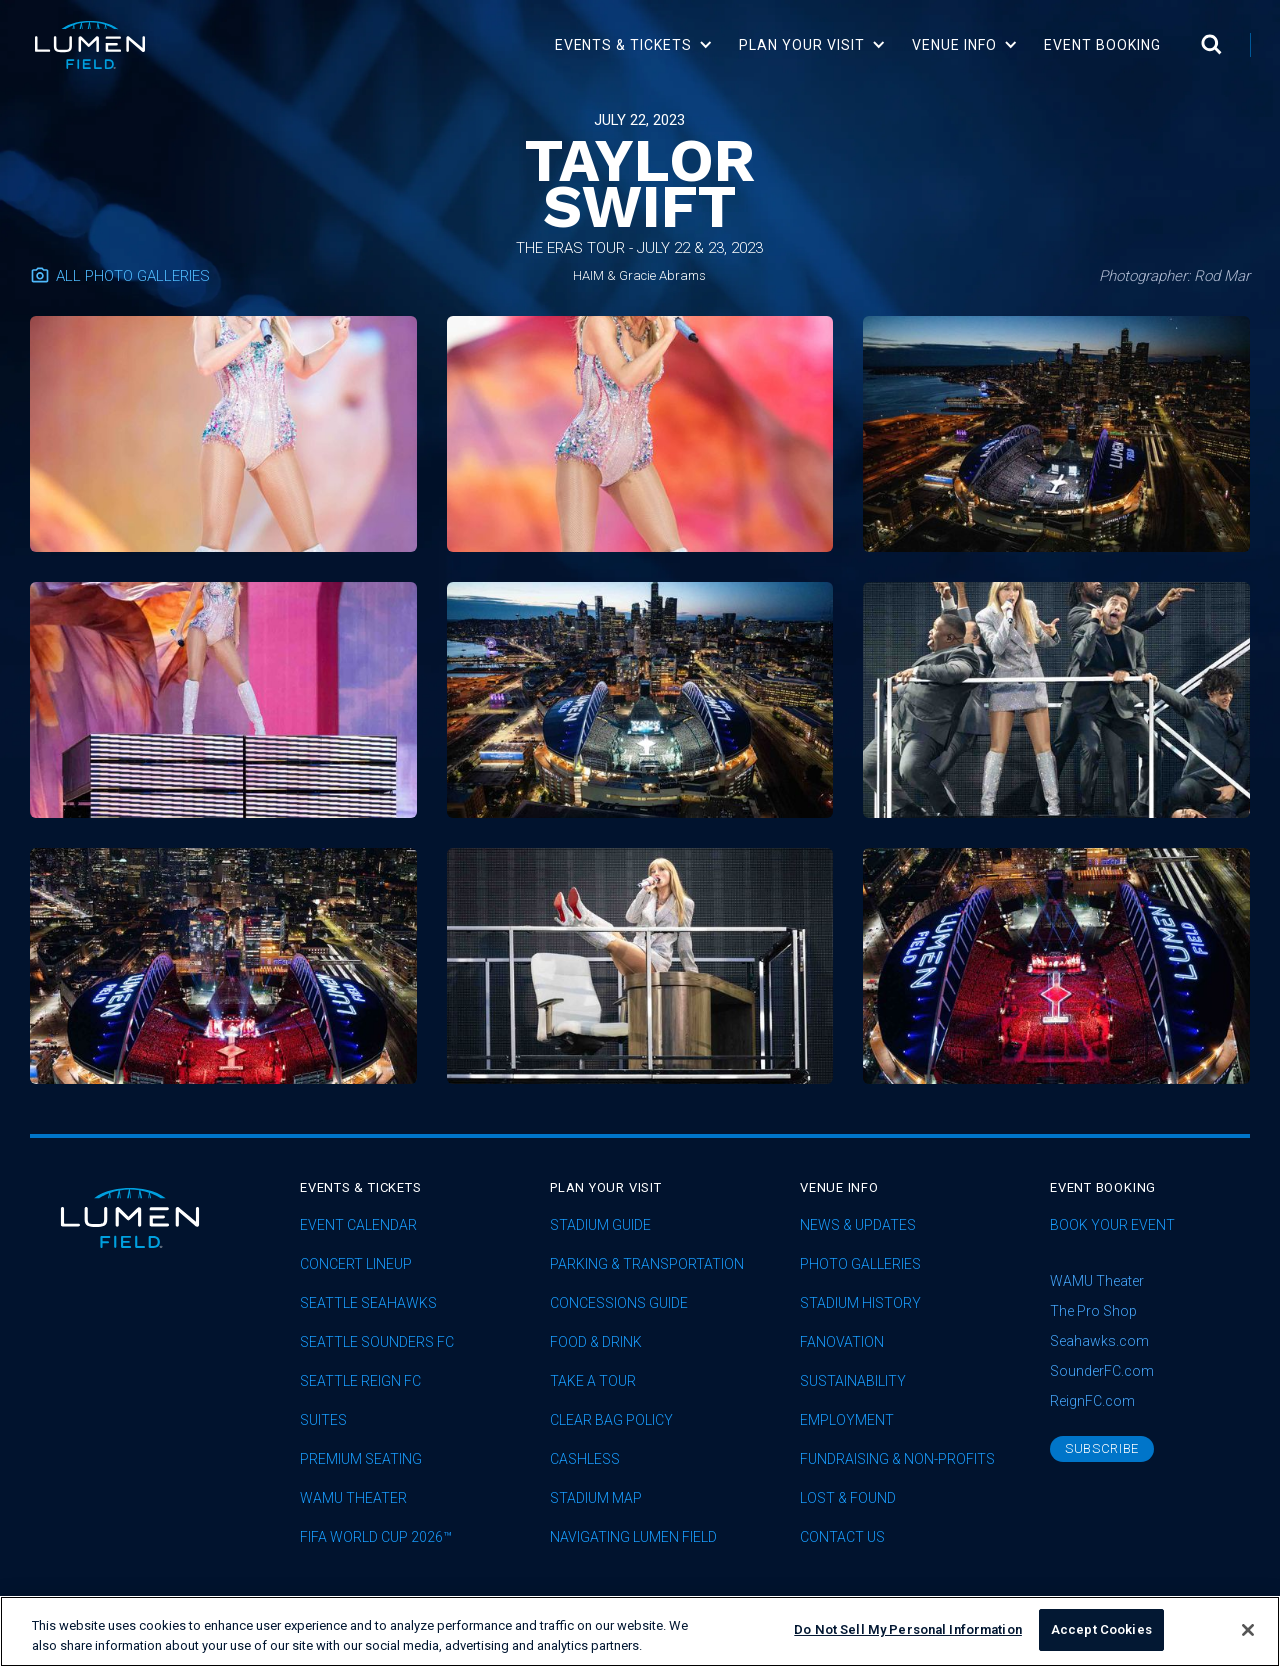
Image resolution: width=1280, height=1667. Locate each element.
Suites (323, 1420)
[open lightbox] (223, 434)
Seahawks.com (1099, 1341)
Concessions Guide (619, 1303)
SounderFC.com (1102, 1371)
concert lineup (356, 1264)
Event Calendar (358, 1225)
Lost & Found (848, 1498)
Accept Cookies (1101, 1637)
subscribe (1102, 1448)
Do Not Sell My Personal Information (908, 1637)
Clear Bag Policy (611, 1420)
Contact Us (842, 1537)
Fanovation (842, 1342)
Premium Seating (361, 1459)
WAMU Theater (353, 1498)
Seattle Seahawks (368, 1303)
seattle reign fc (360, 1381)
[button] (634, 45)
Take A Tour (593, 1381)
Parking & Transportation (647, 1264)
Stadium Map (596, 1498)
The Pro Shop (1093, 1311)
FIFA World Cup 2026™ (376, 1537)
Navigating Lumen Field (633, 1537)
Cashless (585, 1459)
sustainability (853, 1381)
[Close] (1248, 1637)
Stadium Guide (600, 1225)
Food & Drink (596, 1342)
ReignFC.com (1092, 1401)
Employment (847, 1420)
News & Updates (858, 1225)
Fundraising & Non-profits (897, 1459)
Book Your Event (1112, 1225)
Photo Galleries (860, 1264)
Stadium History (860, 1303)
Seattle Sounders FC (377, 1342)
